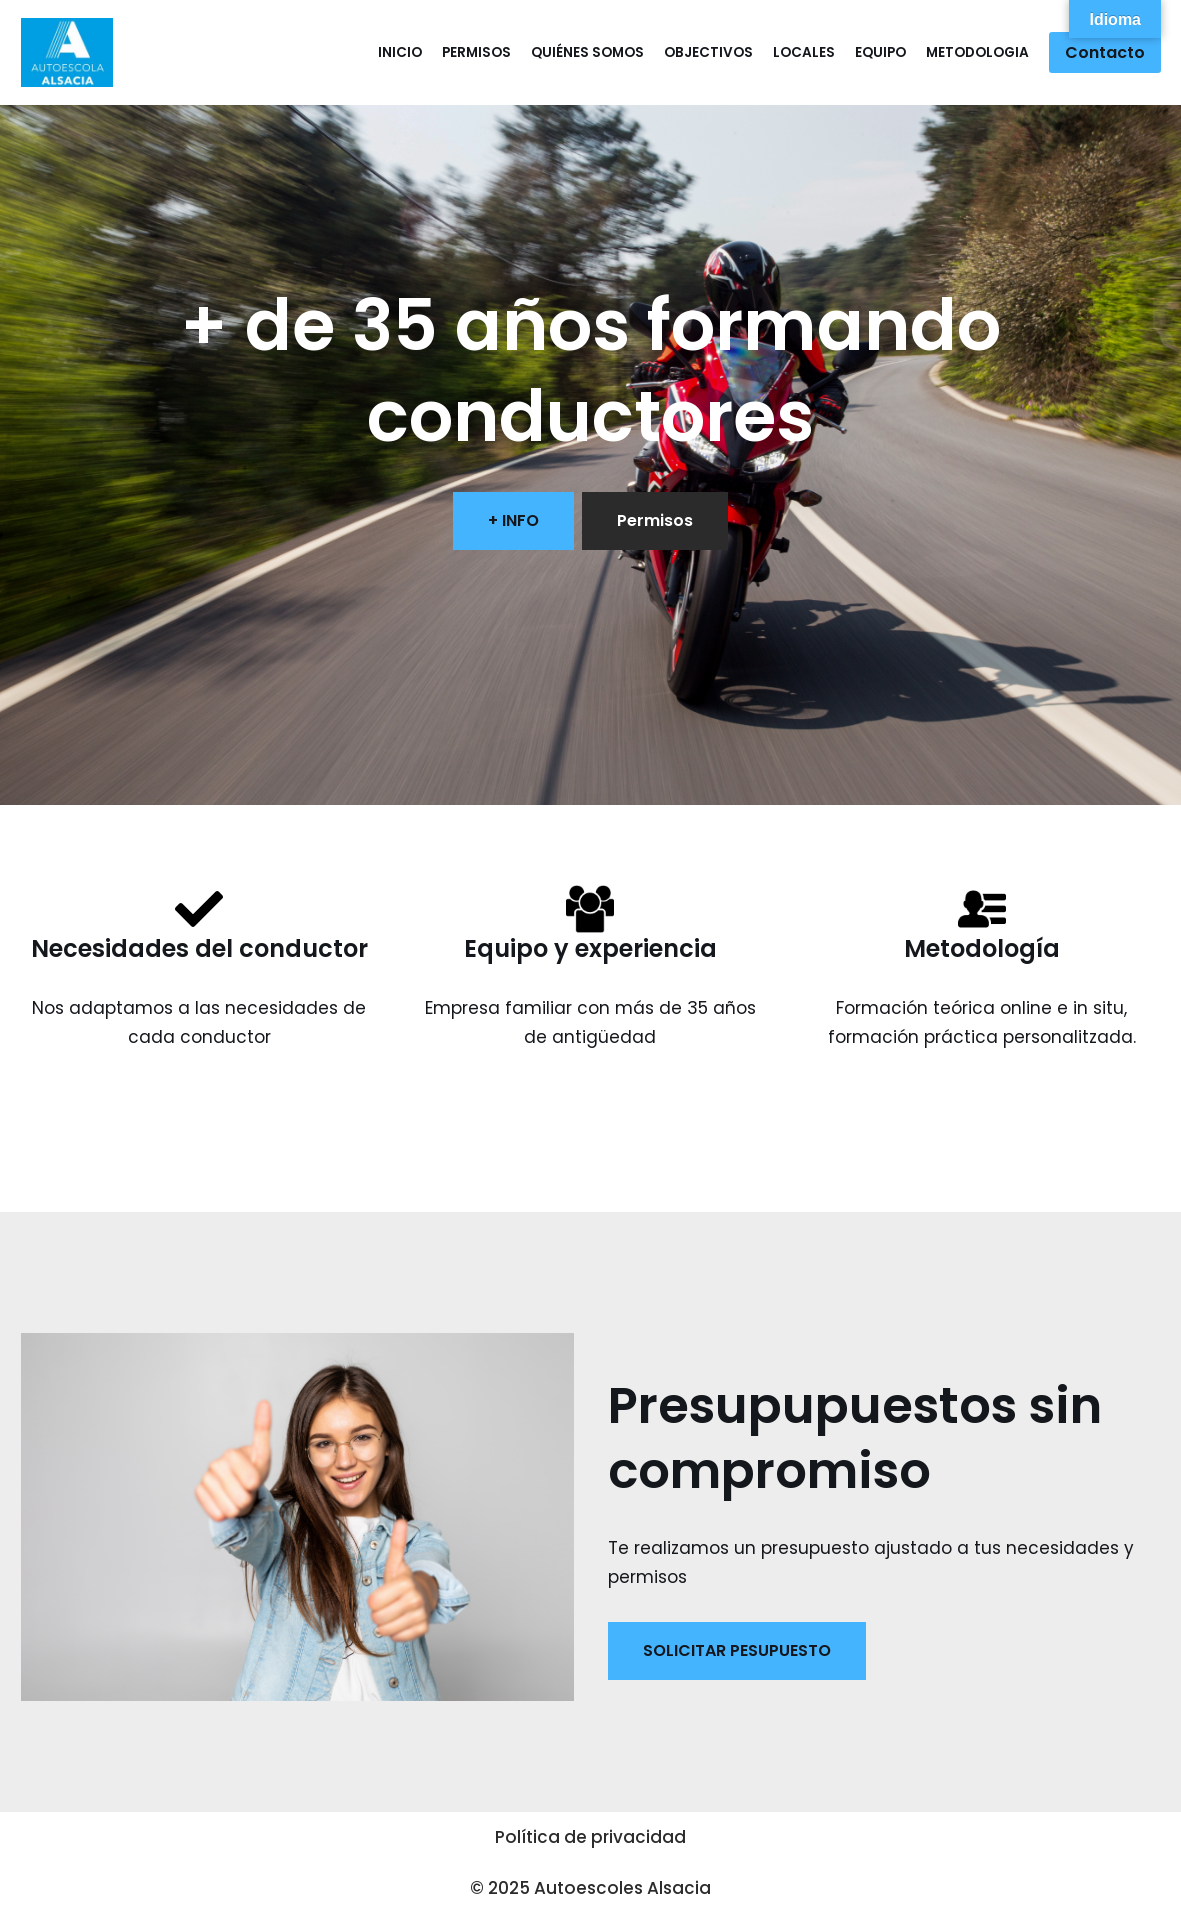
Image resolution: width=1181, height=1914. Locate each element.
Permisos (476, 52)
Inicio (400, 52)
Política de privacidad (590, 1837)
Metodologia (977, 52)
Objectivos (708, 52)
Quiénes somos (587, 52)
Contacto (1105, 52)
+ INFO (513, 520)
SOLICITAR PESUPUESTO (737, 1650)
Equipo (880, 52)
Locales (804, 52)
